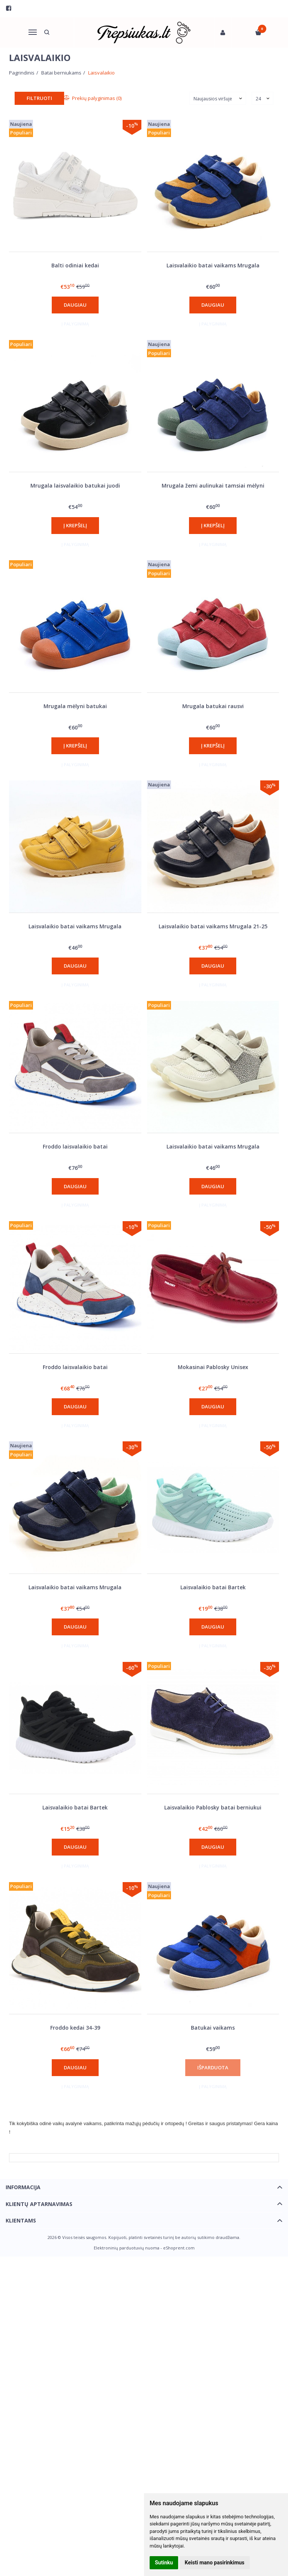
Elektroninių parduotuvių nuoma (126, 2248)
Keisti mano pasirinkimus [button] (214, 2563)
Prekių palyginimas (93, 98)
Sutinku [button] (164, 2563)
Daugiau (75, 304)
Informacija (23, 2187)
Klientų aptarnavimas (39, 2204)
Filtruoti (39, 98)
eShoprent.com (179, 2248)
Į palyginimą (75, 324)
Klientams (21, 2220)
